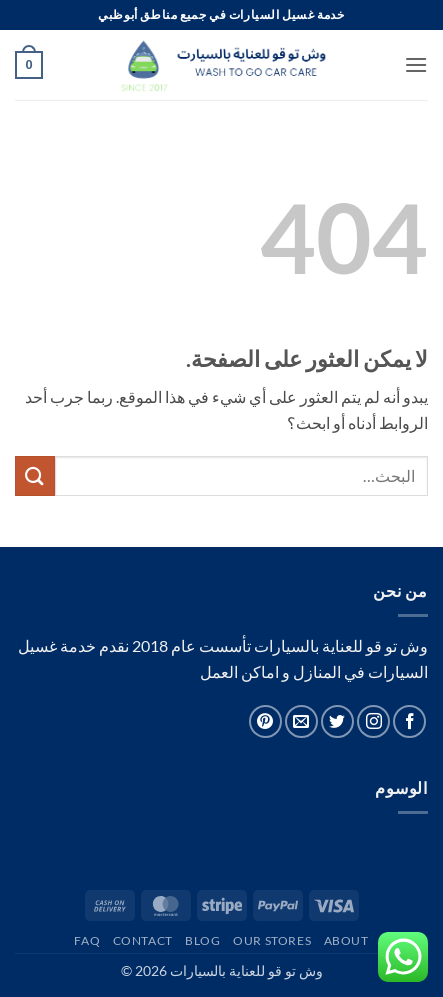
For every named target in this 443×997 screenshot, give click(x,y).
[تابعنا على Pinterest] (265, 721)
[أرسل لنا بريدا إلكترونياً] (301, 721)
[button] (416, 64)
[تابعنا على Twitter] (337, 721)
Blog (202, 940)
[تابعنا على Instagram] (373, 721)
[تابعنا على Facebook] (409, 721)
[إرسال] (35, 475)
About (346, 940)
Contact (143, 940)
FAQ (87, 940)
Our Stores (272, 940)
